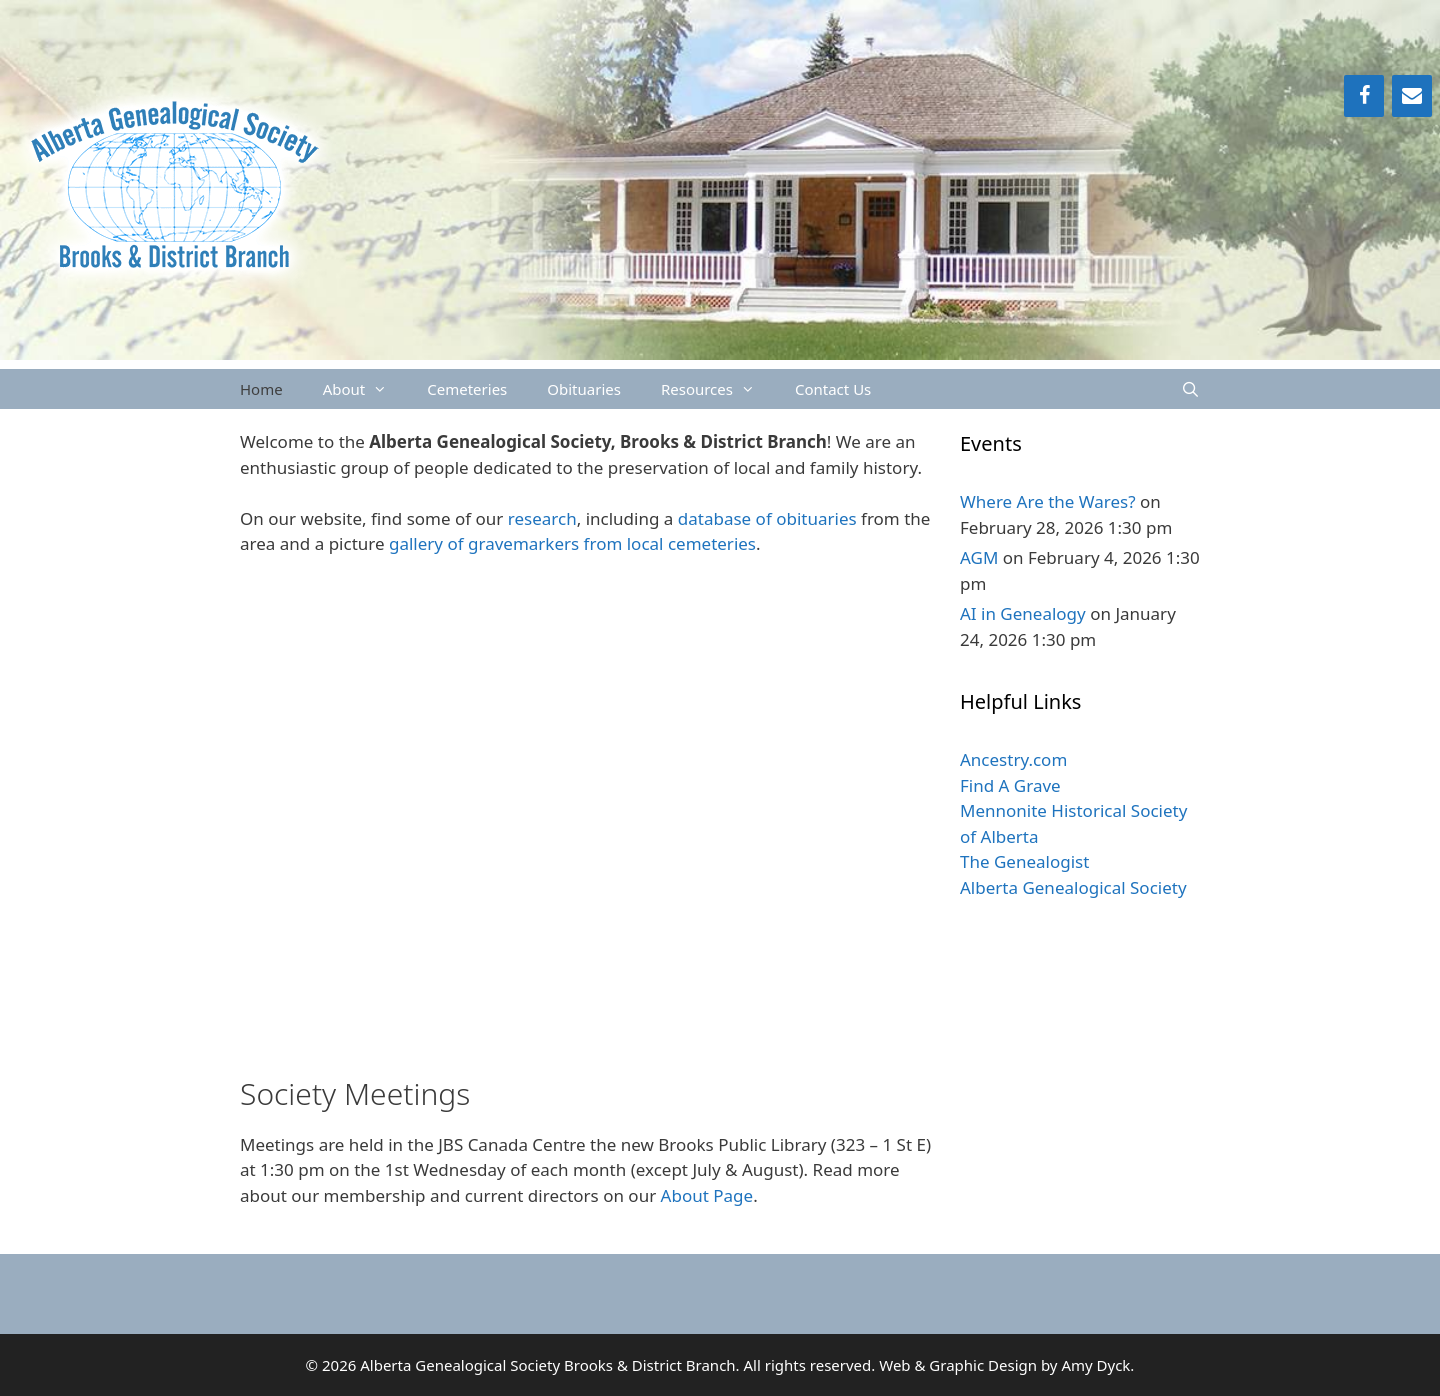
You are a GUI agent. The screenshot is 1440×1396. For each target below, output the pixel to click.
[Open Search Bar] (1190, 389)
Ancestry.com (1013, 759)
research (542, 518)
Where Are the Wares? (1048, 501)
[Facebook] (1364, 96)
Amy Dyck (1095, 1365)
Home (261, 389)
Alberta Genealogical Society (1073, 887)
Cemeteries (467, 389)
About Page (707, 1195)
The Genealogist (1024, 861)
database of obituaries (767, 518)
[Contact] (1412, 96)
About (365, 389)
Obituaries (584, 389)
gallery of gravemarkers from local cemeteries (572, 543)
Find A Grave (1010, 785)
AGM (979, 557)
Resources (718, 389)
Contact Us (833, 389)
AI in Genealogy (1023, 613)
